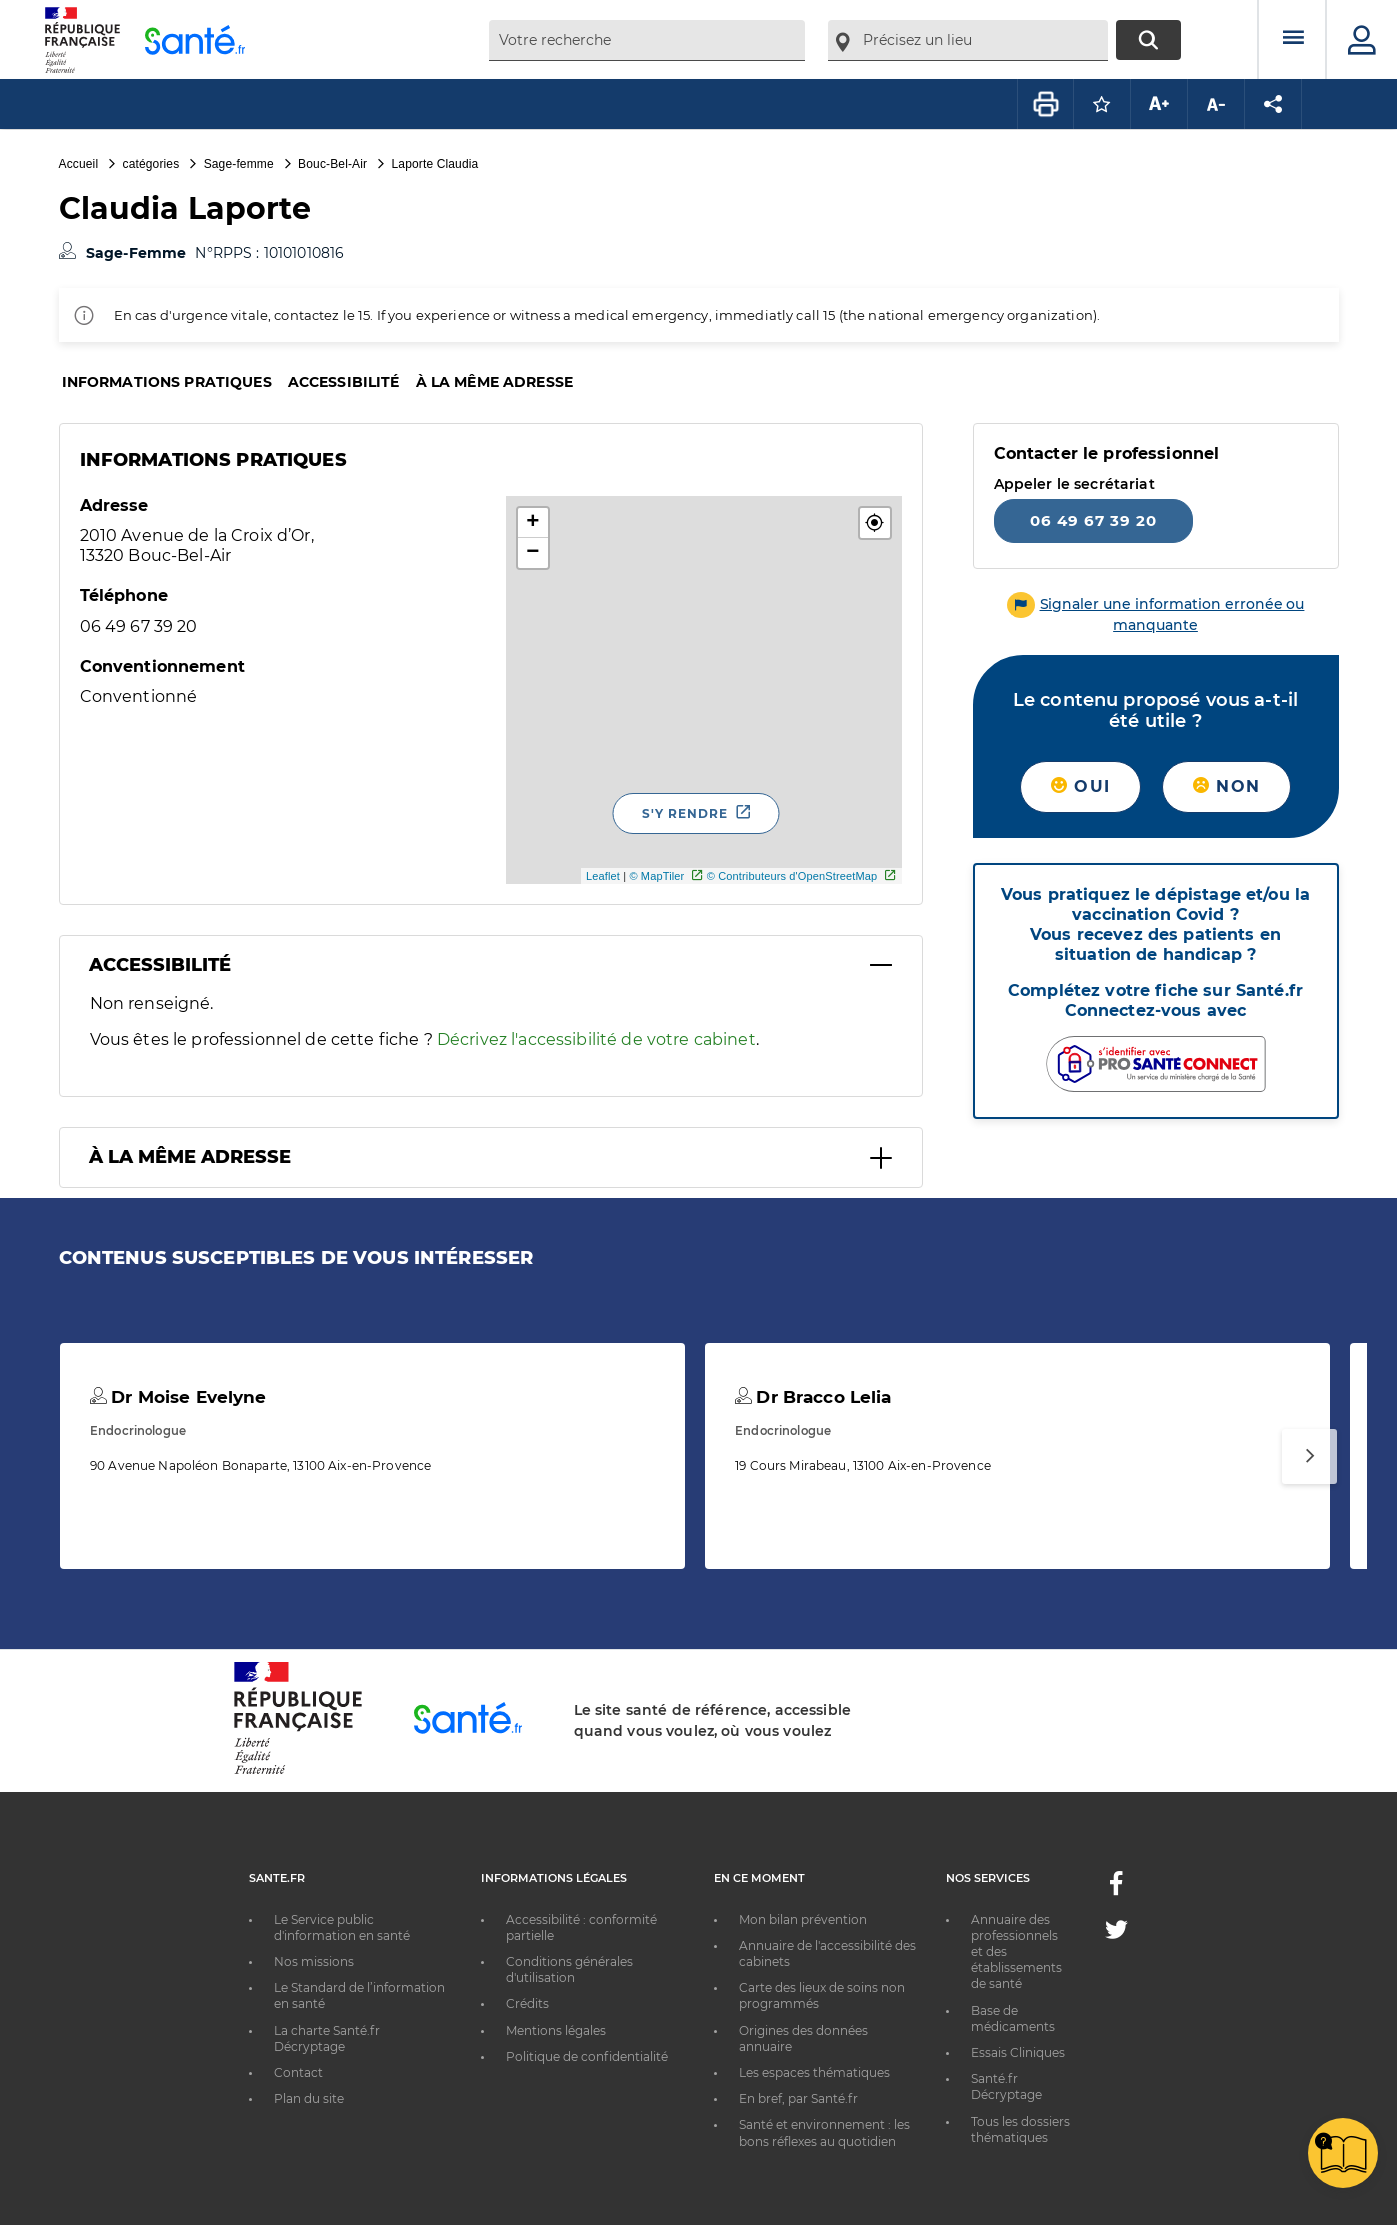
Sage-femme (239, 164)
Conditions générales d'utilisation (569, 1969)
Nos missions (314, 1961)
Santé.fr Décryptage (1006, 2086)
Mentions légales (556, 2030)
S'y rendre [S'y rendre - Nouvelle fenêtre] (685, 813)
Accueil (79, 164)
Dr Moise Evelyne (178, 1397)
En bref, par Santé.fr (798, 2098)
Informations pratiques (167, 382)
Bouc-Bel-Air (332, 164)
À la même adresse (494, 382)
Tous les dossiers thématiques (1020, 2129)
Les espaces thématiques (814, 2072)
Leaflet (603, 876)
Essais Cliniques (1018, 2052)
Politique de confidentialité (587, 2056)
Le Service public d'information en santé (342, 1927)
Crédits (527, 2003)
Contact (298, 2072)
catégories (151, 164)
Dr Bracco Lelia (813, 1397)
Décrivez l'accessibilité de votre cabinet (596, 1039)
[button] (875, 523)
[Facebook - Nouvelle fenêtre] (1116, 1889)
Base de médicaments (1013, 2018)
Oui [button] (1080, 786)
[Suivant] (1309, 1456)
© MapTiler (656, 876)
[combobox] (647, 40)
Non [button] (1226, 786)
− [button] (532, 553)
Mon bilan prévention (803, 1919)
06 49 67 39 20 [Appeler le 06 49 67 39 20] (1093, 520)
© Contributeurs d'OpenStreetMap (792, 876)
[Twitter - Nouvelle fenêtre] (1116, 1933)
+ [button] (532, 523)
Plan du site (309, 2098)
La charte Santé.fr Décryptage (327, 2038)
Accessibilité (344, 382)
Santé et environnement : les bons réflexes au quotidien (824, 2132)
